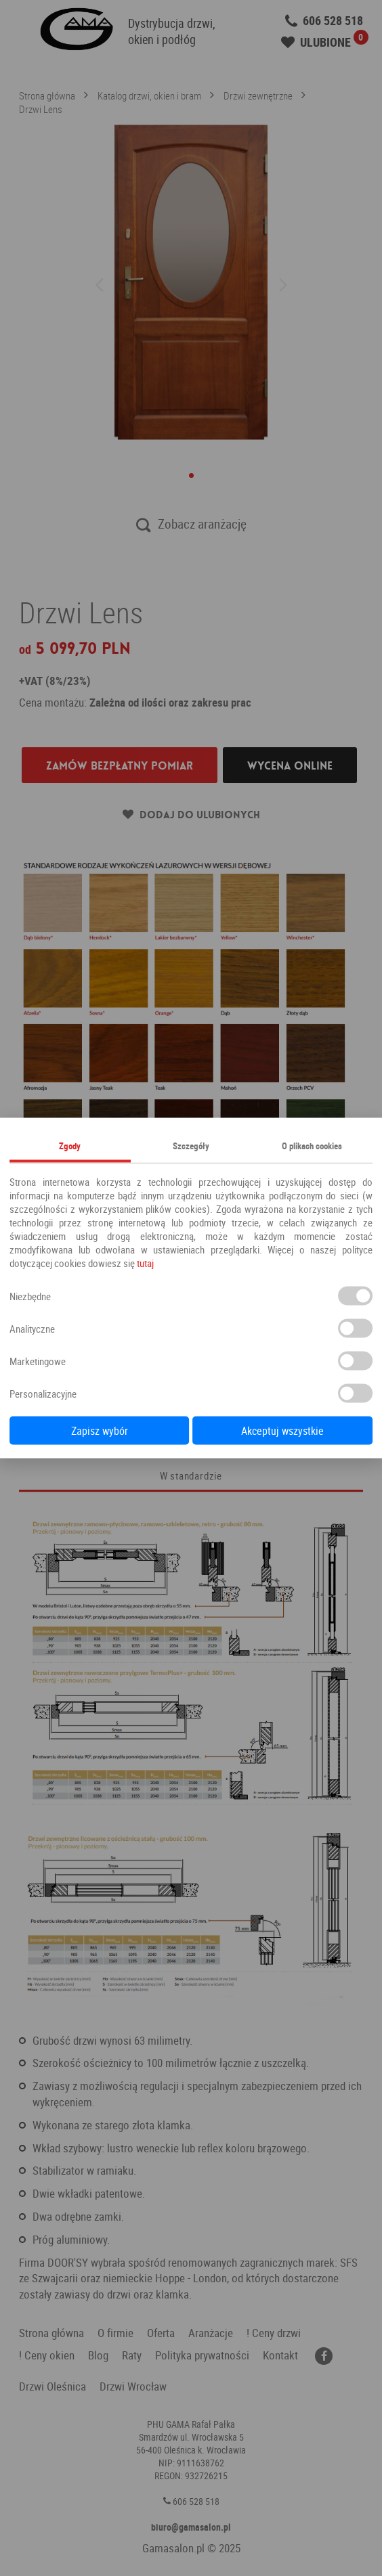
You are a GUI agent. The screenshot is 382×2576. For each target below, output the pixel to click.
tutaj (145, 1263)
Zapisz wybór (99, 1430)
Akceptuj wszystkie (282, 1430)
